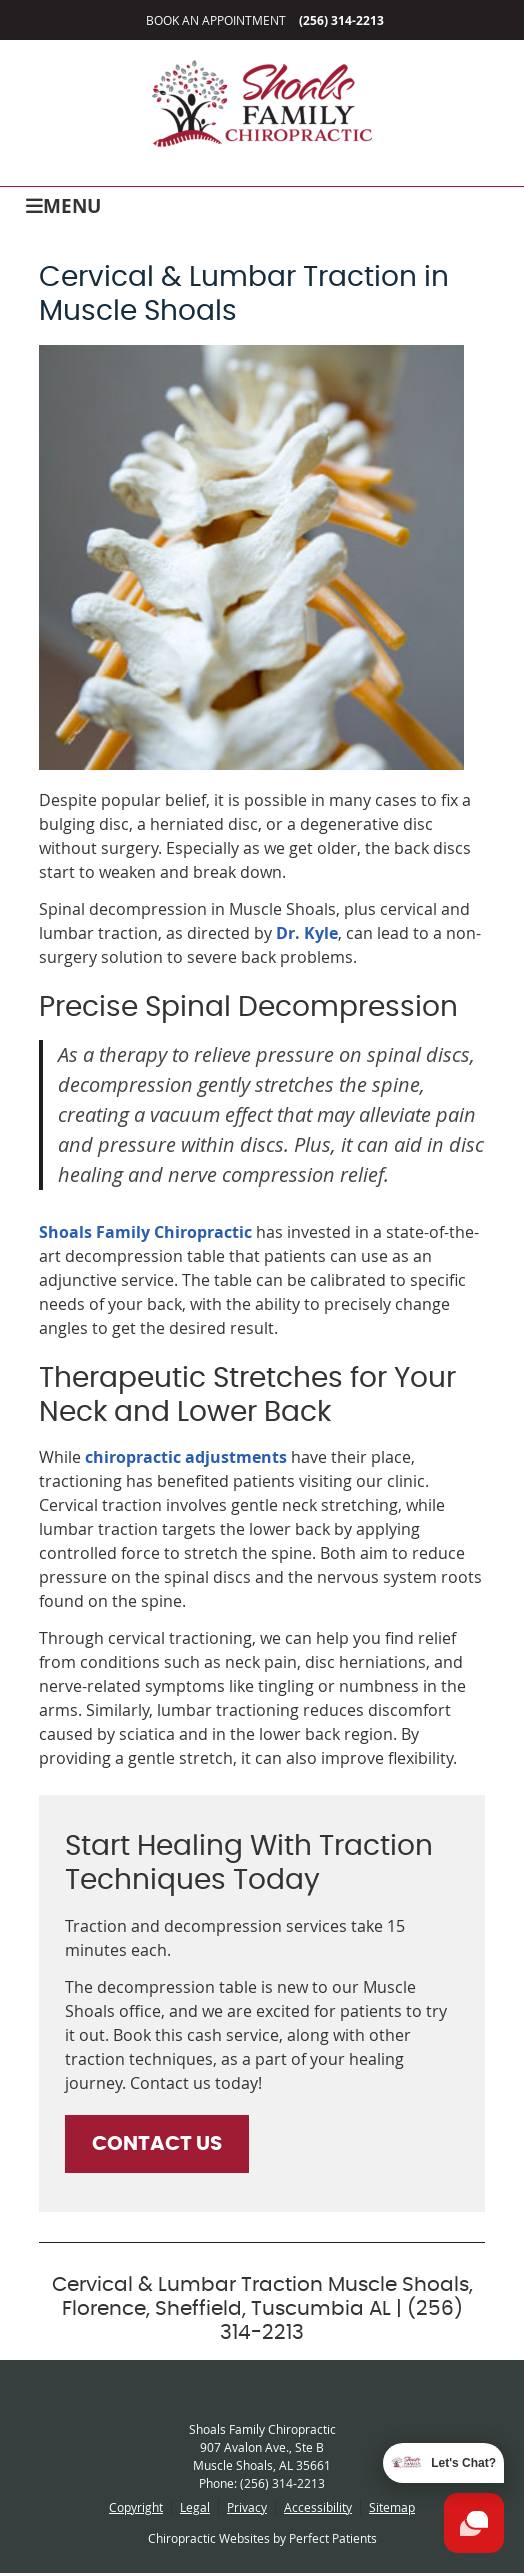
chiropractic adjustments (186, 1457)
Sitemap (392, 2507)
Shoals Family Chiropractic (145, 1232)
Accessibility (318, 2507)
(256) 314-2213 (341, 20)
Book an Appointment (216, 20)
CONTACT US (157, 2144)
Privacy (247, 2507)
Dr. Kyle (307, 933)
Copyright (136, 2507)
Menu (63, 204)
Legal (195, 2507)
